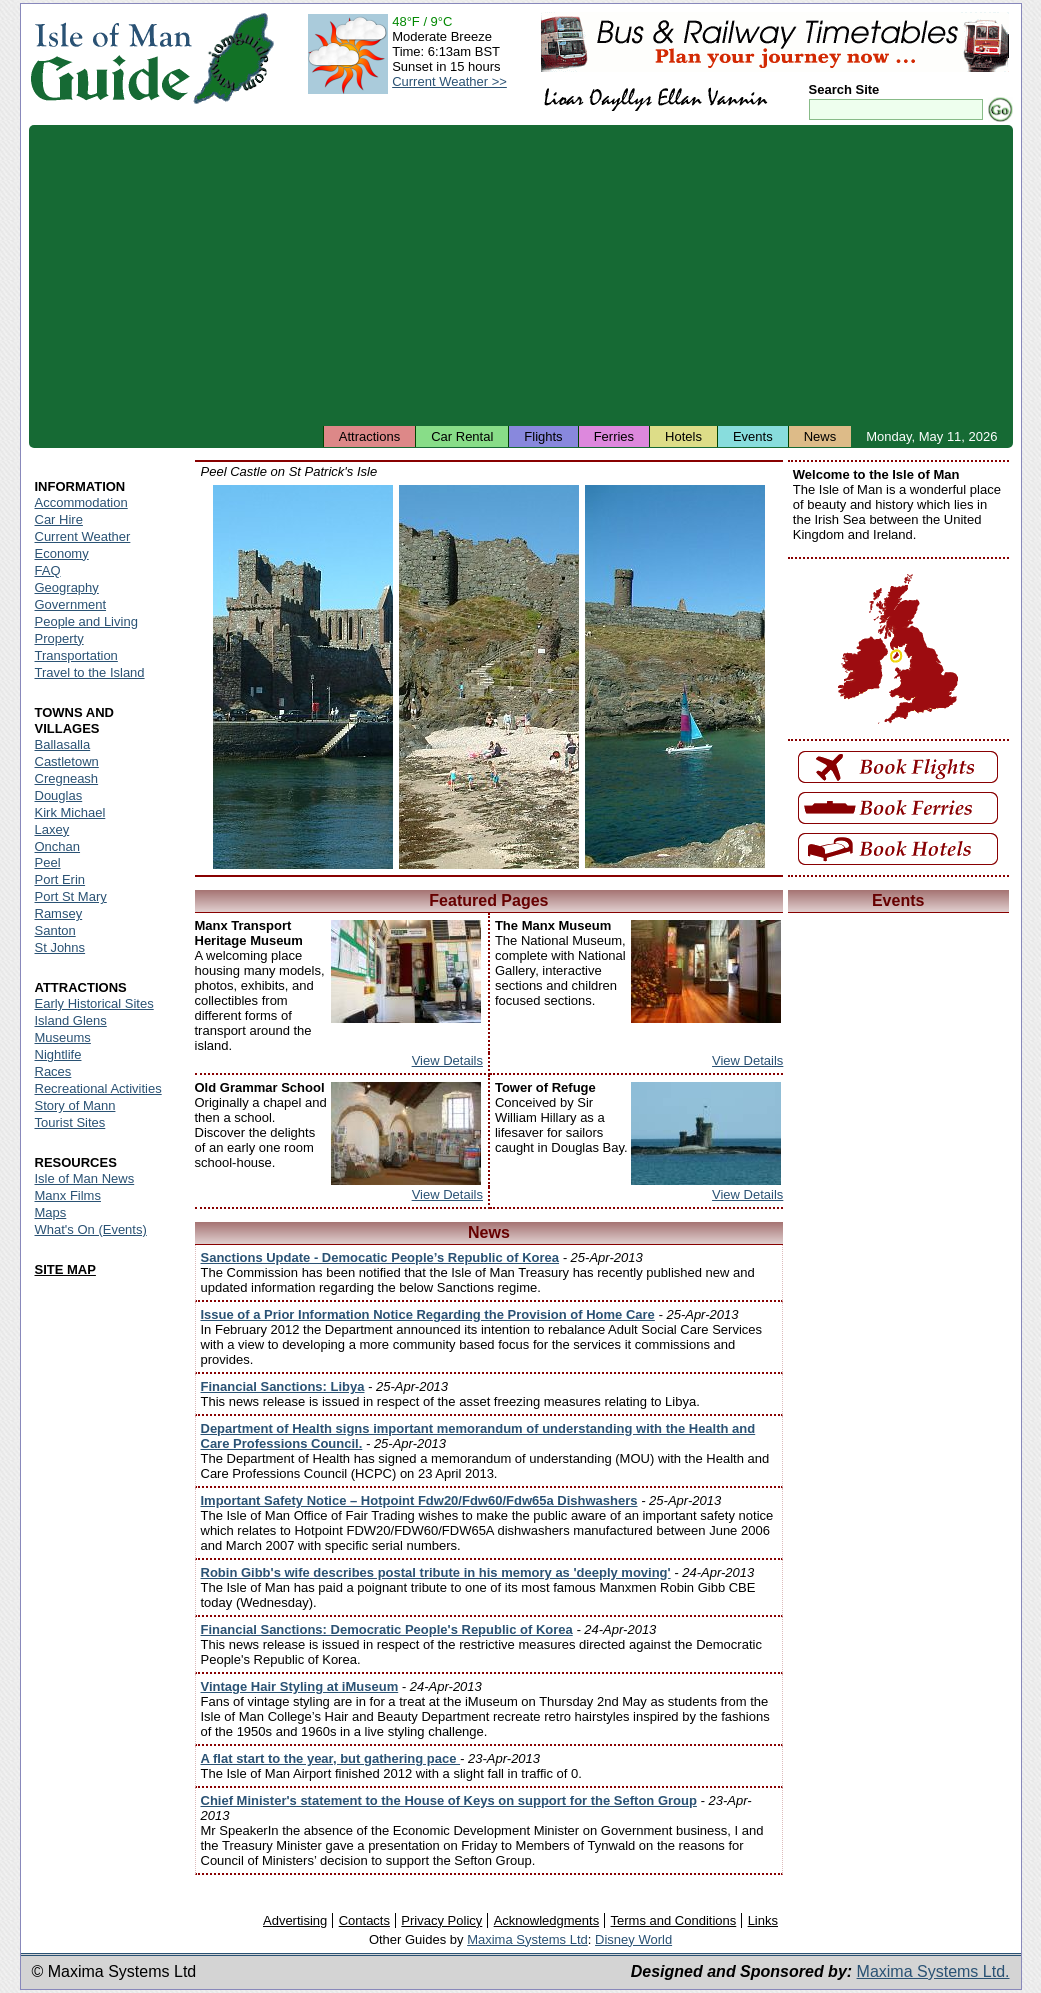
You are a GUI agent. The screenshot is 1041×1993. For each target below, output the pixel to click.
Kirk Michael (70, 812)
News (820, 436)
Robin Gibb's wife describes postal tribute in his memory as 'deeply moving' (436, 1572)
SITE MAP (65, 1269)
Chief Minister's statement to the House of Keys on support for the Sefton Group (449, 1800)
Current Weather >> (449, 81)
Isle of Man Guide (110, 58)
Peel (48, 862)
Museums (63, 1037)
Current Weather (83, 536)
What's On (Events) (91, 1229)
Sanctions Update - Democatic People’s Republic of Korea (380, 1257)
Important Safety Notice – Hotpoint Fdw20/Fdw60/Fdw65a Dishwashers (419, 1500)
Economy (62, 553)
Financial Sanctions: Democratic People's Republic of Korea (387, 1629)
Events (753, 436)
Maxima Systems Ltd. (933, 1971)
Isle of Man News (85, 1178)
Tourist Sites (70, 1122)
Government (71, 604)
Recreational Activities (98, 1088)
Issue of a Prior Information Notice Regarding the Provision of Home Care (428, 1314)
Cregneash (67, 778)
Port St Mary (71, 896)
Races (53, 1071)
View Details (447, 1060)
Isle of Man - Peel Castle (303, 677)
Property (59, 638)
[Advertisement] (521, 275)
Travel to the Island (90, 672)
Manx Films (68, 1195)
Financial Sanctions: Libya (283, 1386)
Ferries (614, 436)
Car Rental (462, 436)
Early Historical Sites (94, 1003)
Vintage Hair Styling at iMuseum (300, 1686)
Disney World (633, 1939)
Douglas (59, 795)
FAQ (48, 570)
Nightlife (58, 1054)
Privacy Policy (441, 1920)
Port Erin (60, 879)
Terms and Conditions (674, 1920)
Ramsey (59, 913)
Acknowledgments (547, 1920)
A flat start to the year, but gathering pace (331, 1758)
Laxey (52, 829)
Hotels (683, 436)
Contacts (364, 1920)
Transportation (76, 655)
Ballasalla (63, 744)
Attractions (369, 436)
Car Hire (59, 519)
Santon (55, 930)
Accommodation (81, 502)
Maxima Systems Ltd (527, 1939)
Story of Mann (75, 1105)
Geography (67, 587)
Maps (51, 1212)
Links (763, 1920)
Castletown (67, 761)
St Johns (60, 947)
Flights (543, 436)
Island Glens (71, 1020)
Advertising (295, 1920)
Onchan (58, 846)
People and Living (86, 621)
